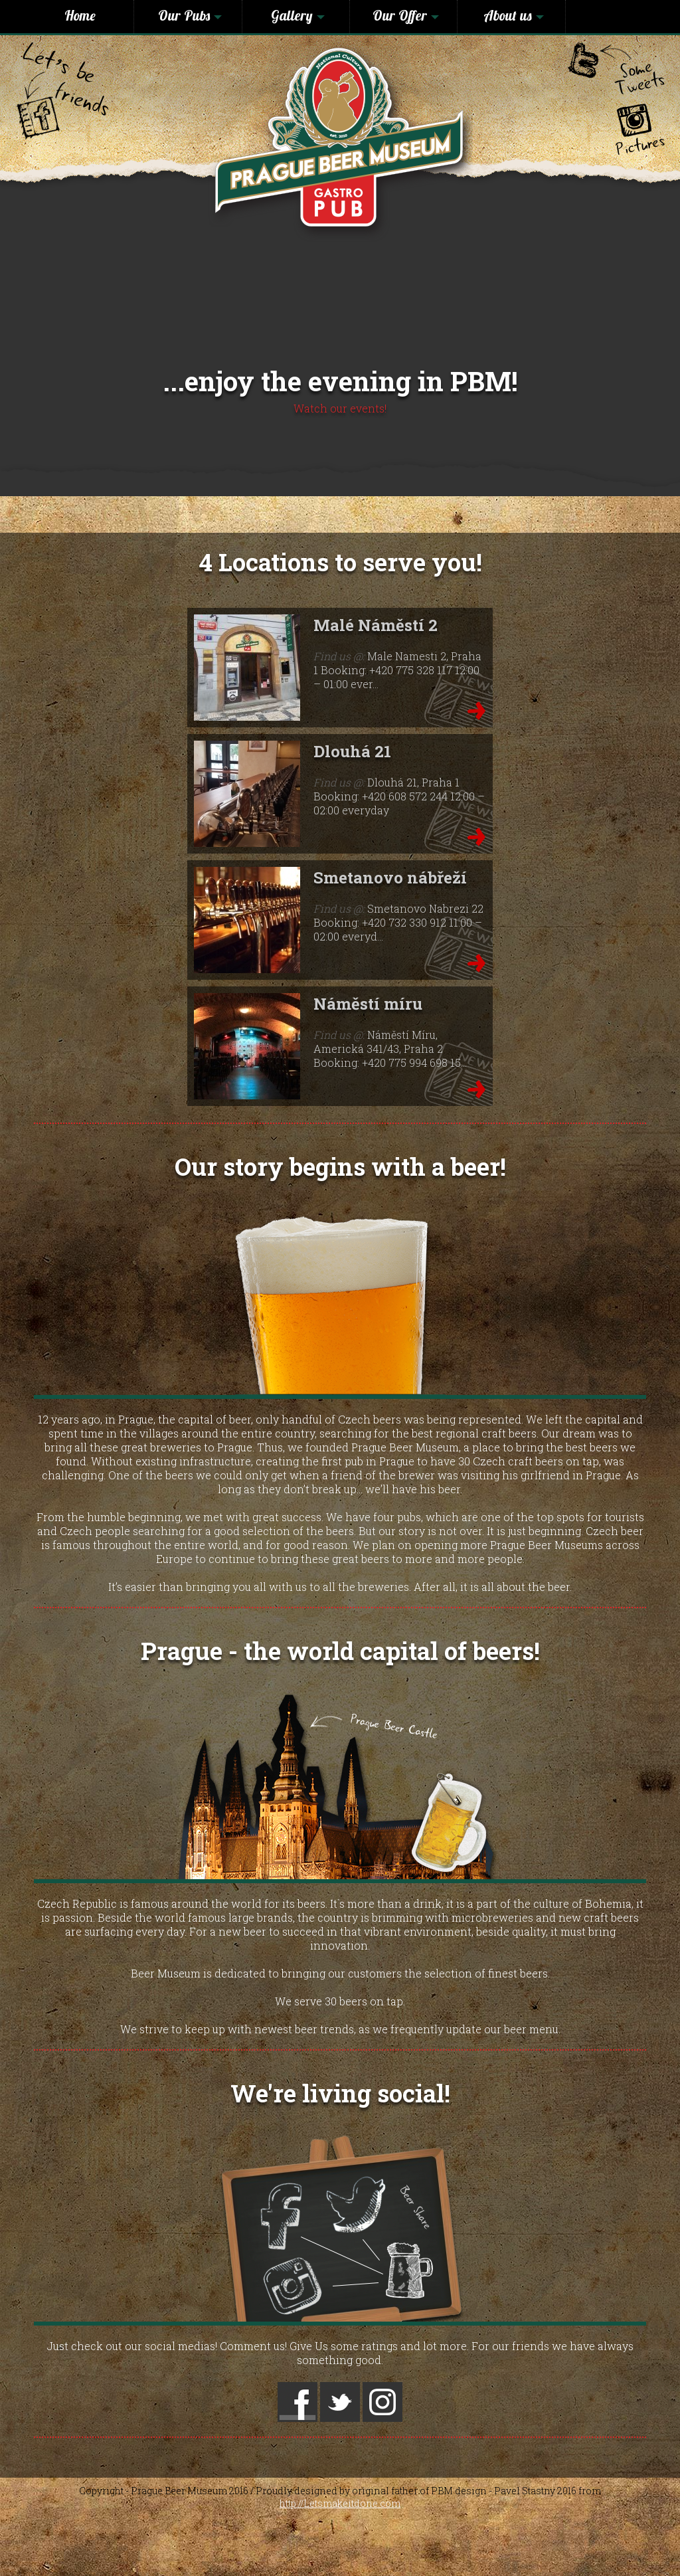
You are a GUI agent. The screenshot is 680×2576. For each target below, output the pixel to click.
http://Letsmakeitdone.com (340, 2503)
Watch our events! (340, 408)
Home (80, 15)
